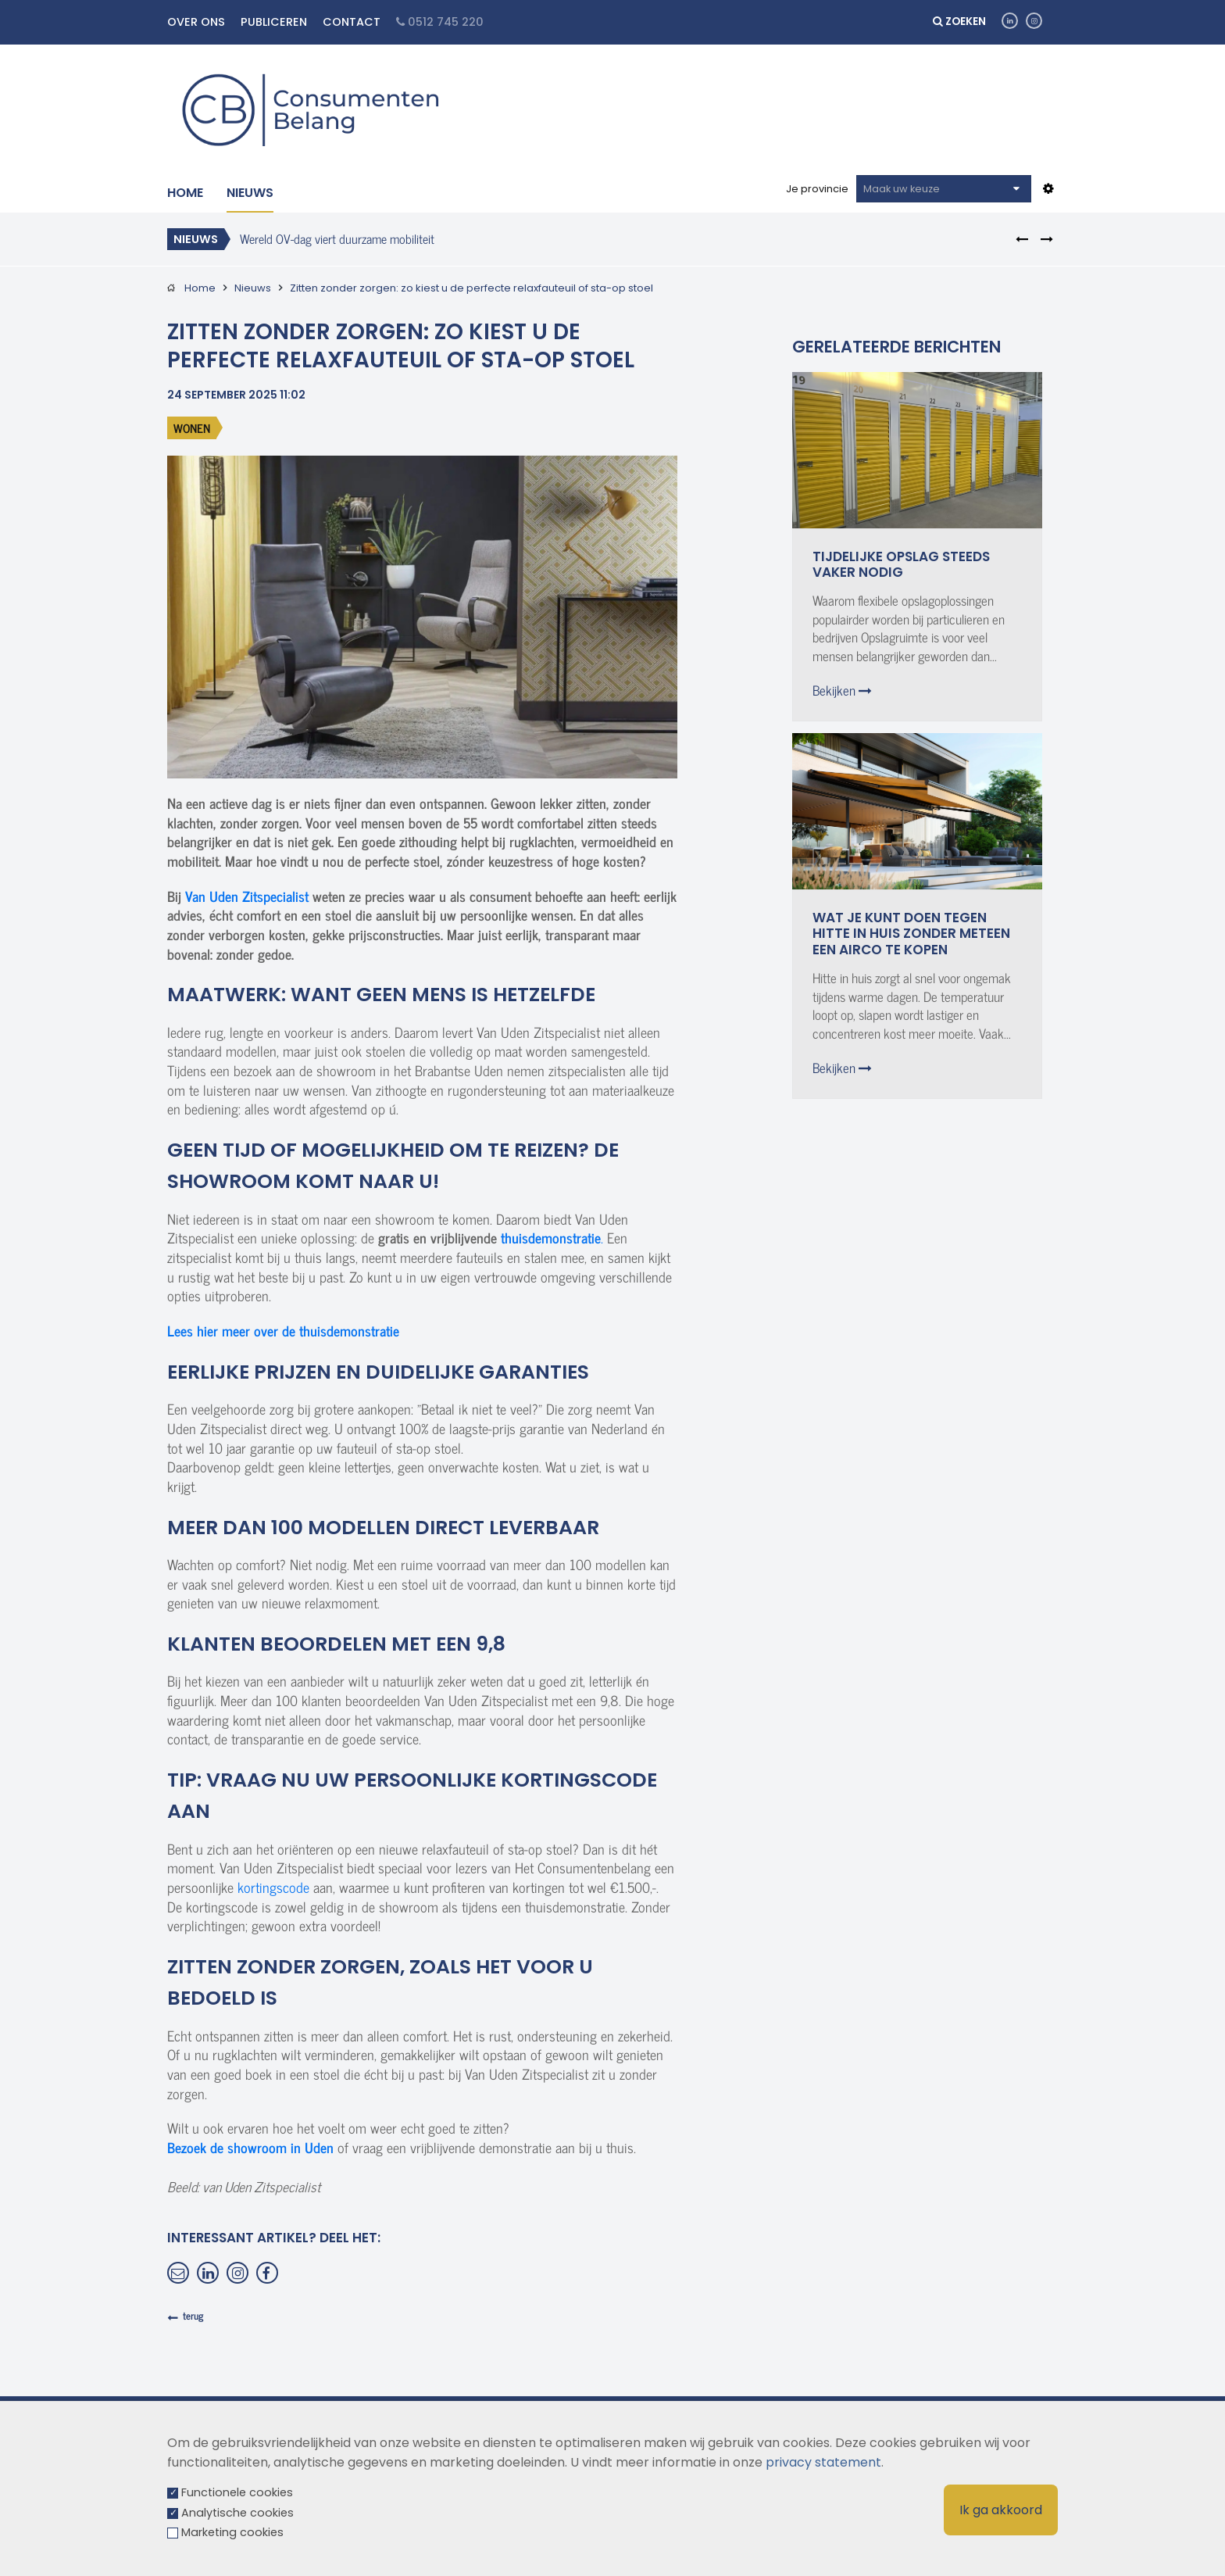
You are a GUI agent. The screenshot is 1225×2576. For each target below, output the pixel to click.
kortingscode (273, 1887)
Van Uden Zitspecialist (247, 896)
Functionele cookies (237, 2492)
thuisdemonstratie (551, 1237)
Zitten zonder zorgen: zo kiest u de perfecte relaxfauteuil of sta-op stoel (471, 288)
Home (185, 193)
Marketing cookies (232, 2532)
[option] (591, 238)
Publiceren (274, 22)
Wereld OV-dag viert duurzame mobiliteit (337, 238)
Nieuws (250, 193)
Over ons (196, 22)
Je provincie (817, 188)
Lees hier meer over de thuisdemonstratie (283, 1330)
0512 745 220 (440, 22)
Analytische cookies (237, 2513)
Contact (351, 22)
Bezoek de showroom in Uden (250, 2147)
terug (193, 2315)
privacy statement (823, 2462)
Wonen (191, 428)
